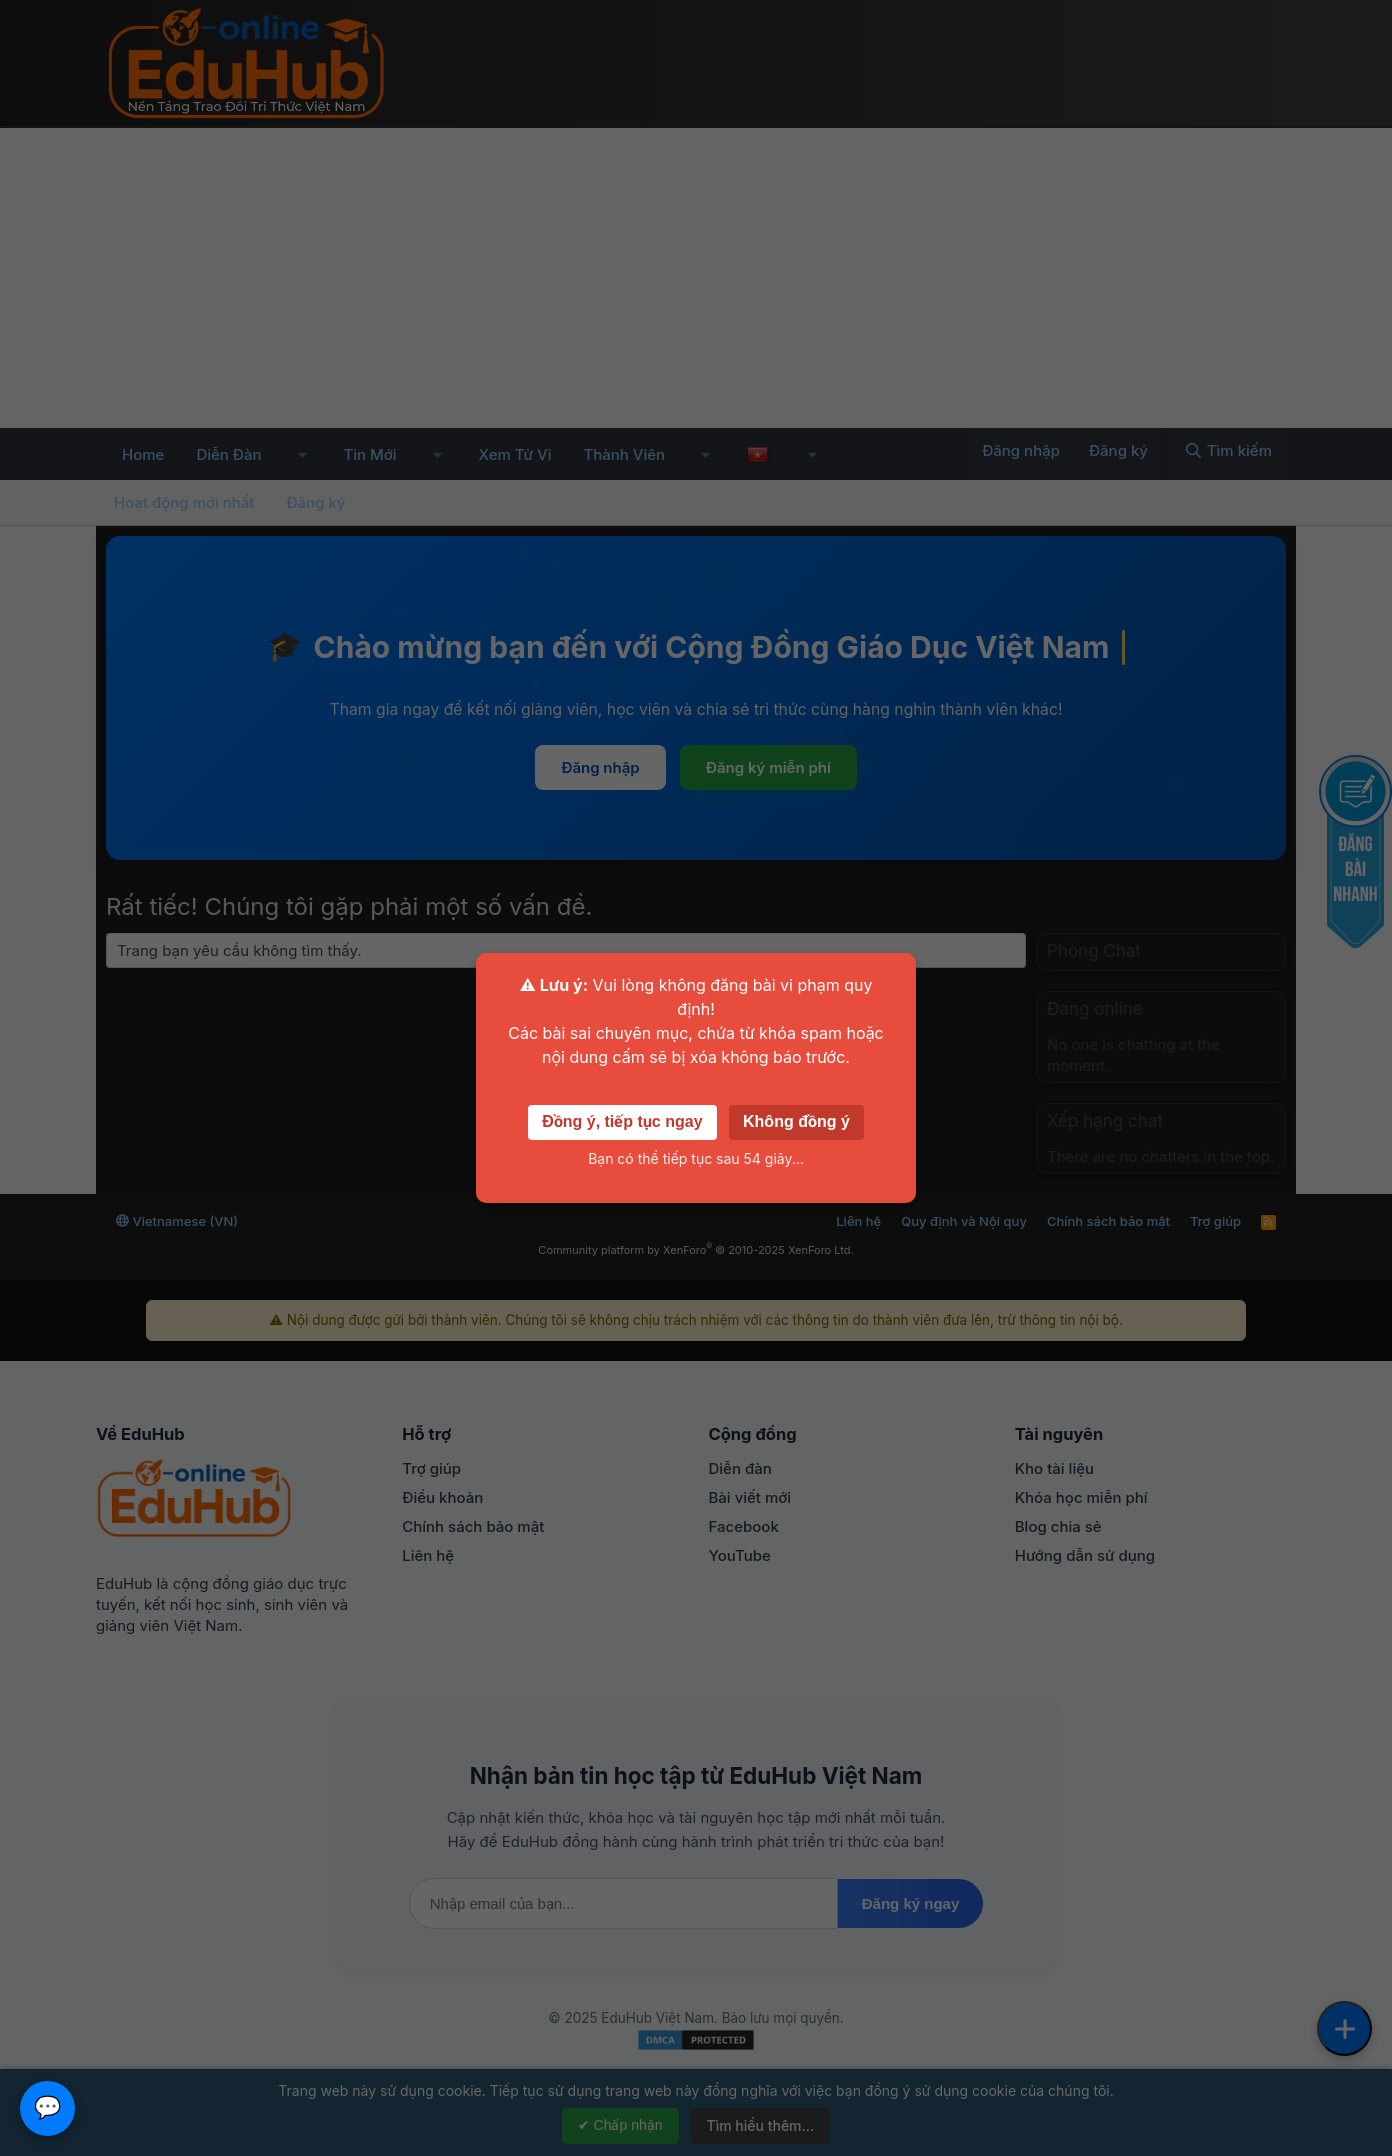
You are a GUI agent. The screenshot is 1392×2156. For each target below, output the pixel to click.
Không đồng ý (796, 1121)
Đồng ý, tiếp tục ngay (622, 1121)
